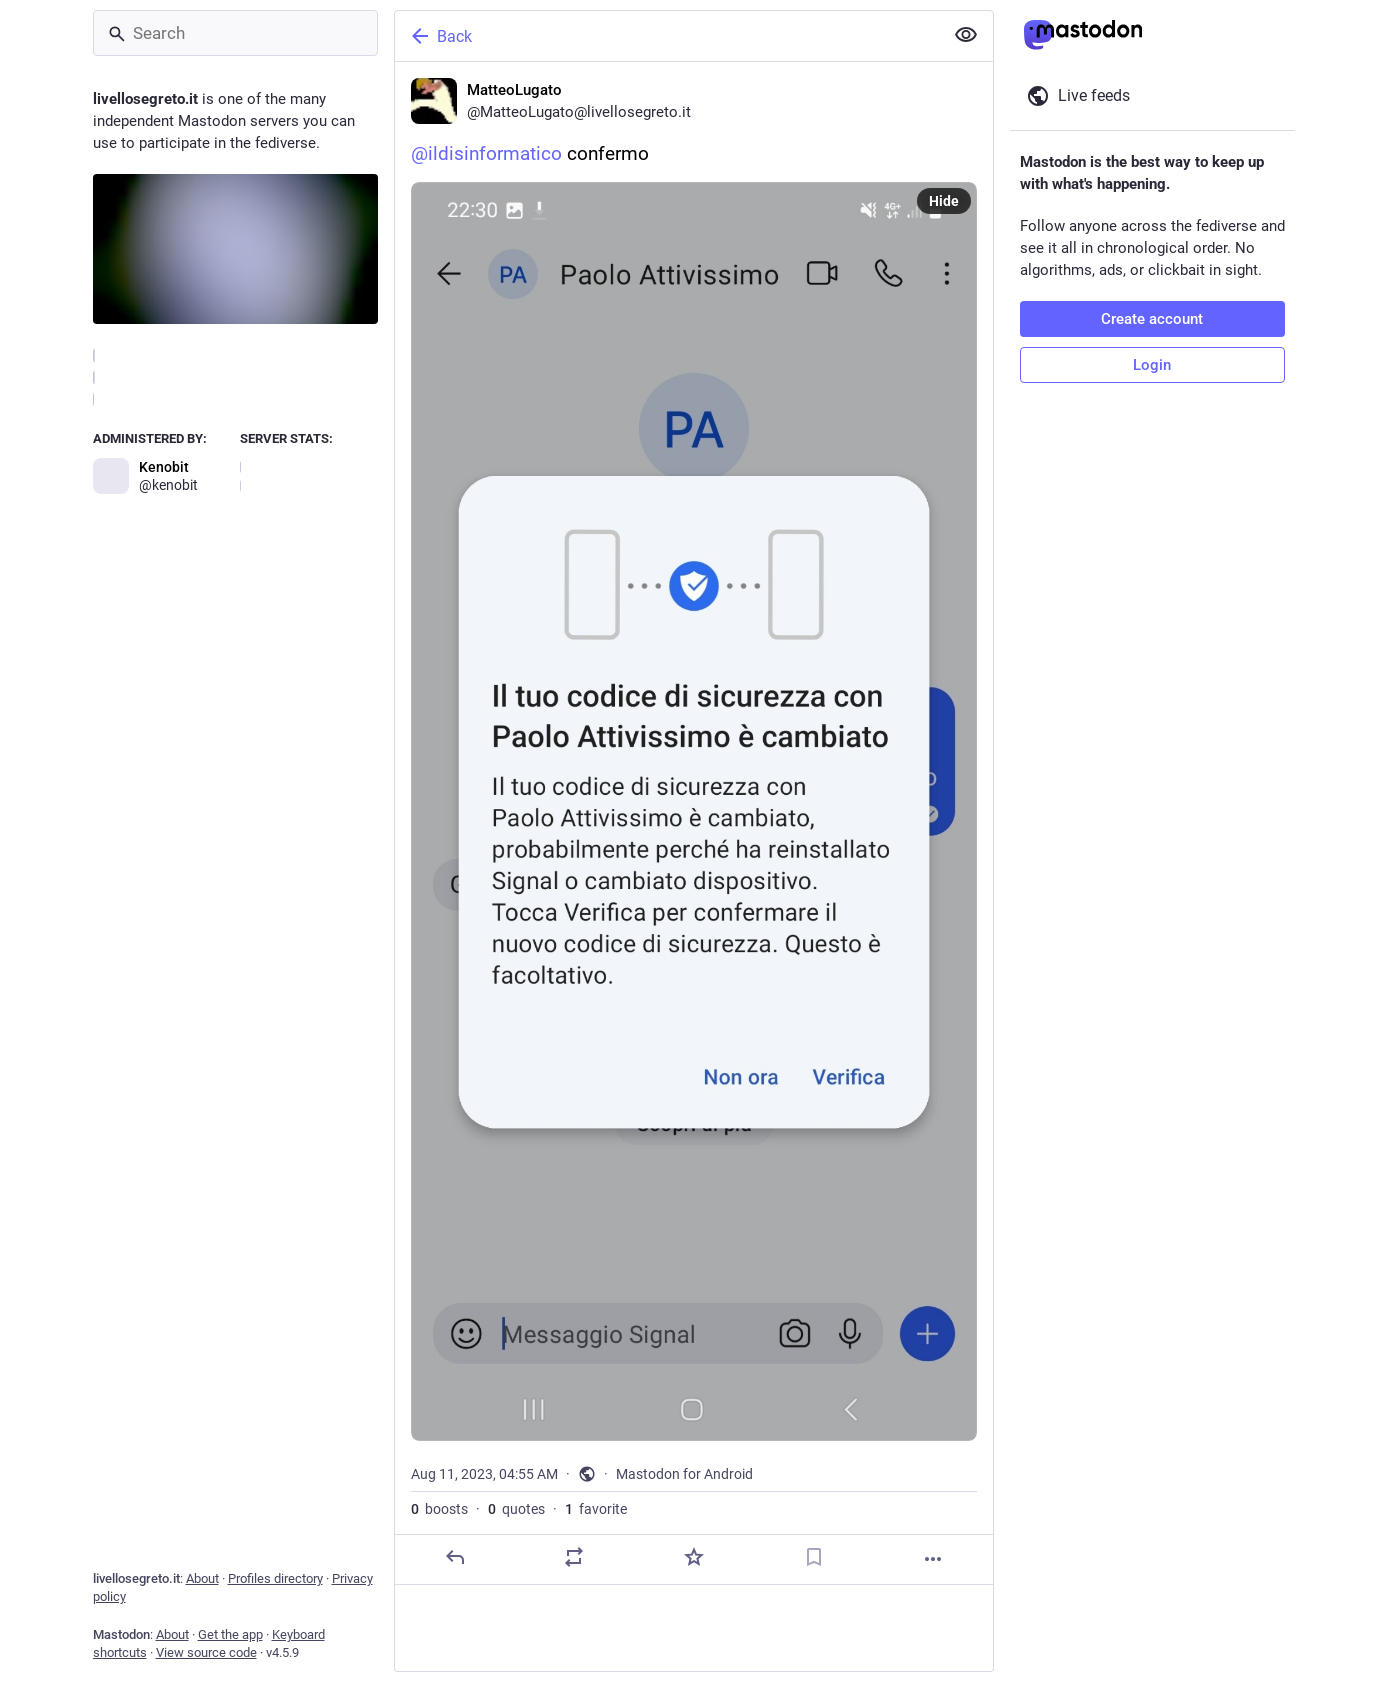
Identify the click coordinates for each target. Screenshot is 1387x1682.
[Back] (667, 36)
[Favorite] (693, 1557)
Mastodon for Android (684, 1474)
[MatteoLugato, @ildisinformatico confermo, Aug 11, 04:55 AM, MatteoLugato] (694, 823)
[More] (933, 1559)
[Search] (235, 33)
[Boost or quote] (574, 1557)
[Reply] (454, 1557)
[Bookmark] (813, 1557)
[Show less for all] (966, 35)
